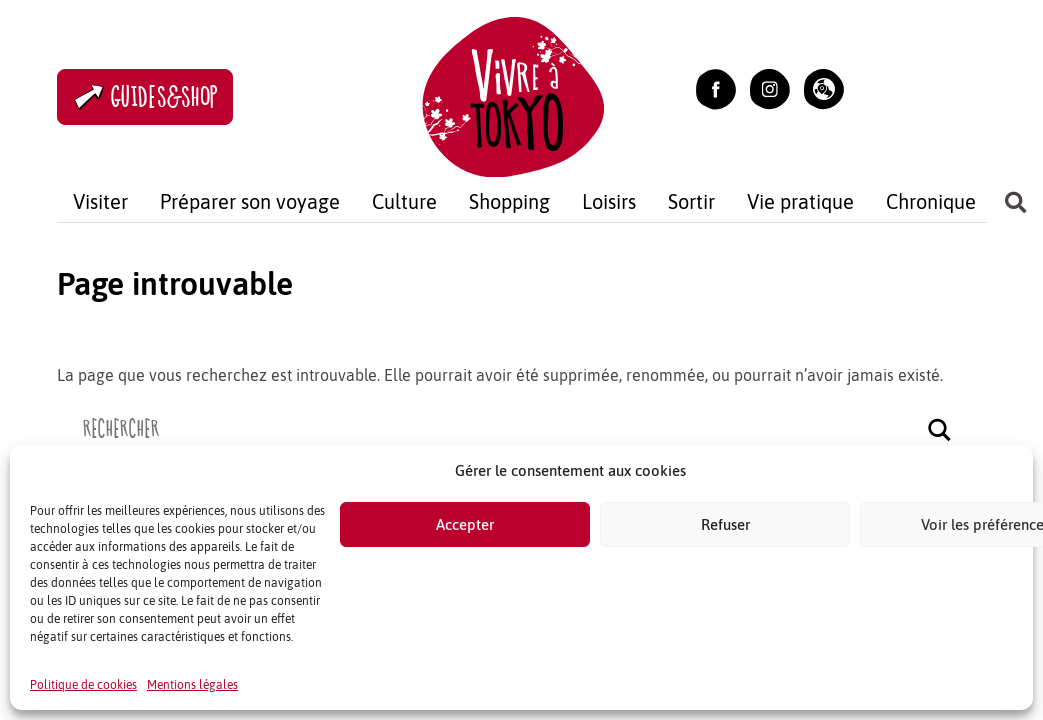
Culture (404, 201)
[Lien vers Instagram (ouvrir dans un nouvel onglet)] (770, 87)
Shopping (509, 201)
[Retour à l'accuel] (513, 94)
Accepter (465, 524)
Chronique (931, 201)
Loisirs (609, 201)
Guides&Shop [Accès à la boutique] (145, 98)
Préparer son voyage (250, 201)
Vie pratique (800, 201)
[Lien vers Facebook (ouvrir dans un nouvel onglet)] (716, 87)
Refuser (725, 524)
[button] (824, 87)
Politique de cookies (83, 685)
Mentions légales (192, 685)
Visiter (100, 201)
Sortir (691, 201)
